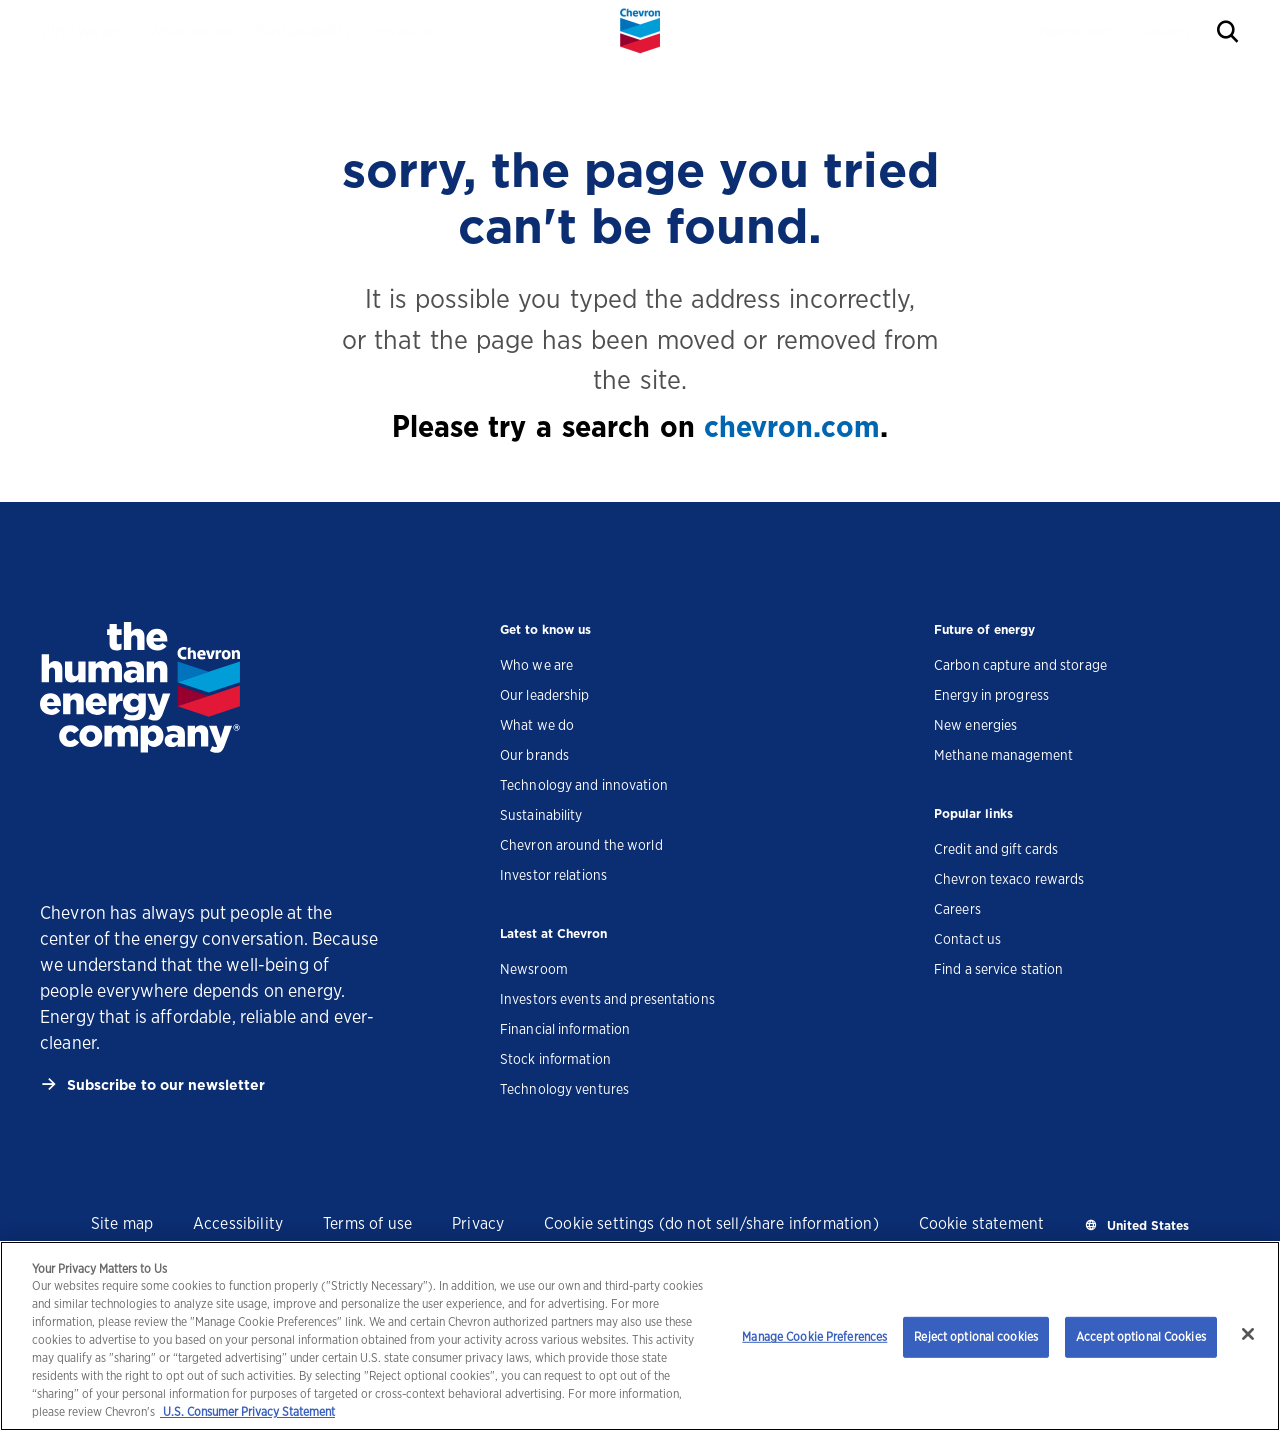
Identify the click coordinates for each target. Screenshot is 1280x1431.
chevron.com (792, 426)
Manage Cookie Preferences (814, 1336)
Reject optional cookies (976, 1336)
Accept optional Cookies (1141, 1336)
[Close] (1248, 1334)
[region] (640, 1336)
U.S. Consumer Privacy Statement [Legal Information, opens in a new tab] (247, 1411)
